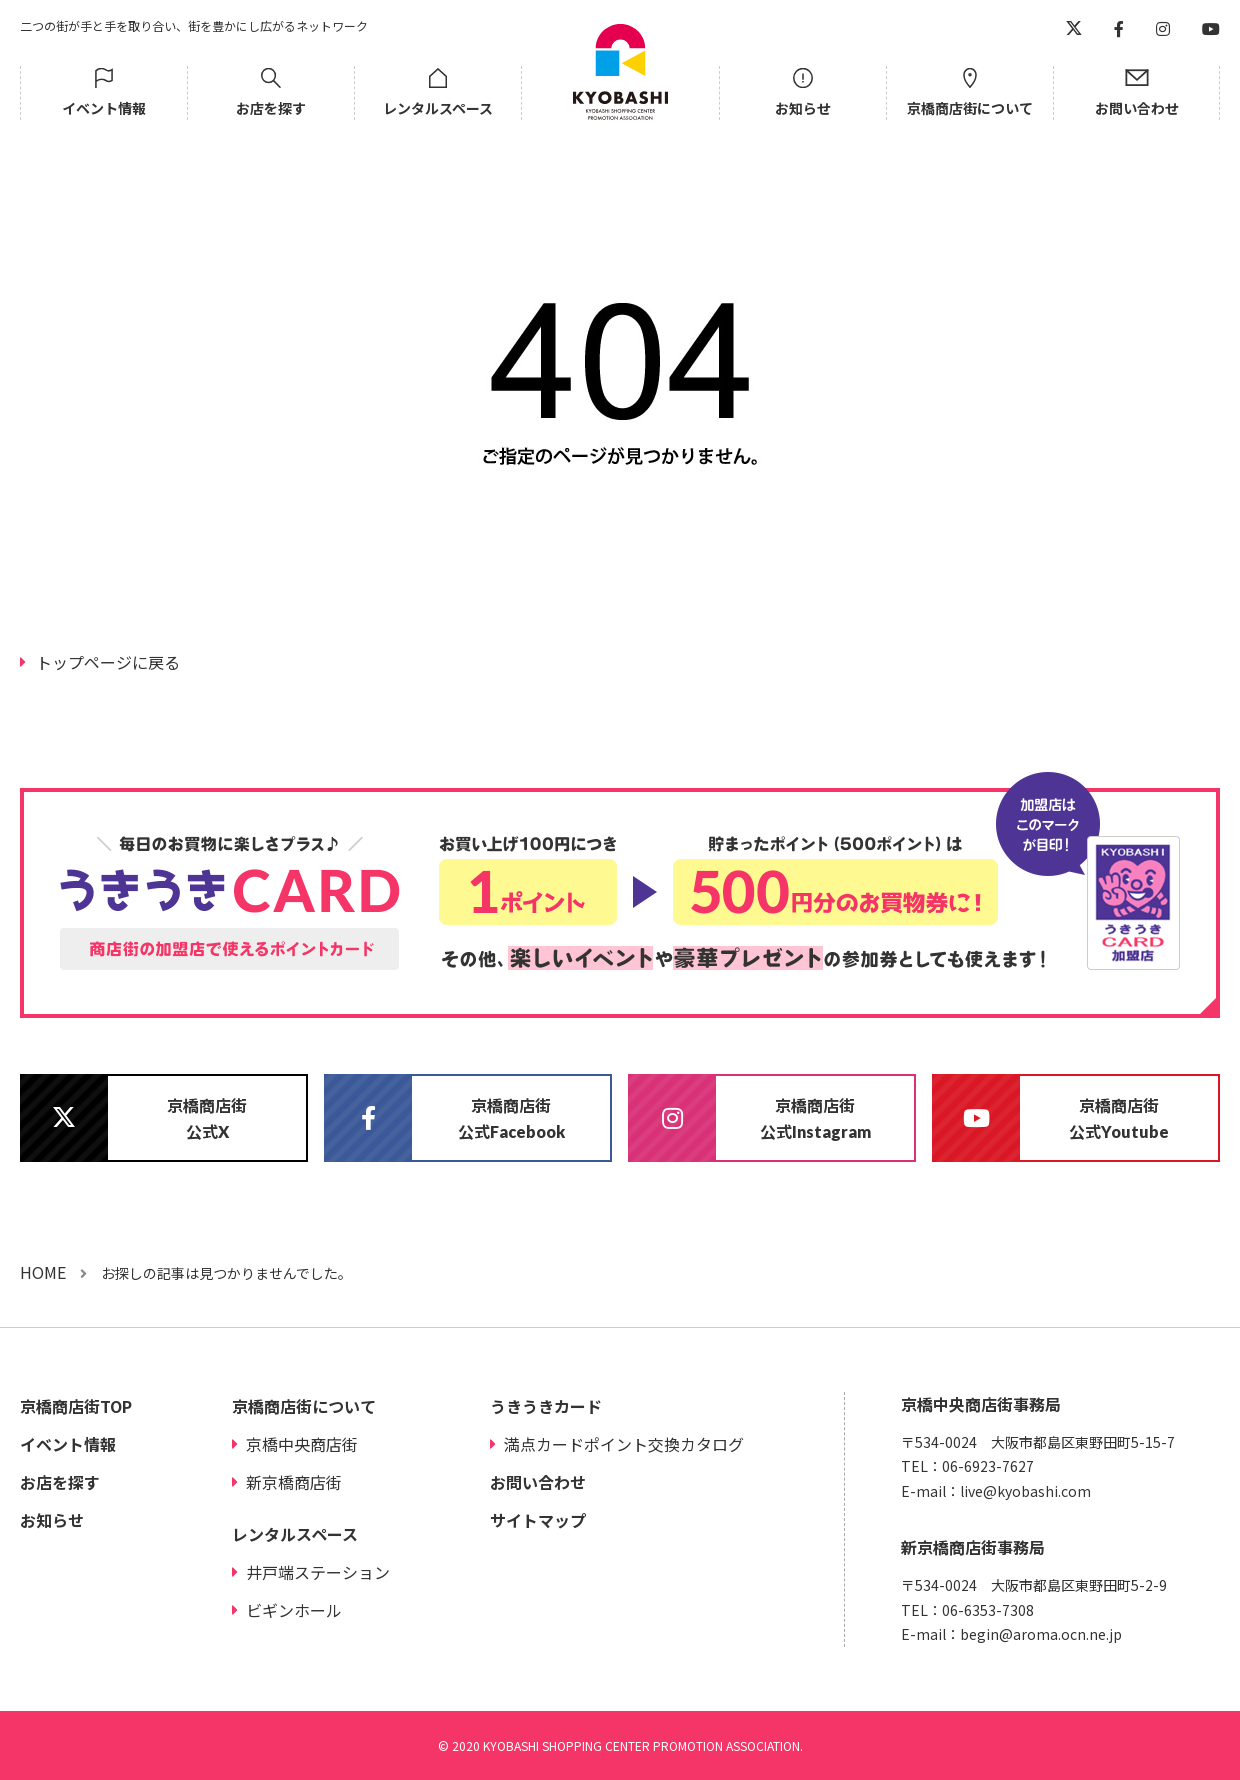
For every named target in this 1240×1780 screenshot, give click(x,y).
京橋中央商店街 (302, 1444)
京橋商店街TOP (76, 1406)
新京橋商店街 (294, 1482)
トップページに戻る (108, 662)
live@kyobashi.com (1025, 1491)
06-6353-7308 (988, 1610)
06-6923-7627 (988, 1466)
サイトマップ (538, 1520)
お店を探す (271, 108)
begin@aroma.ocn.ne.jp (1041, 1634)
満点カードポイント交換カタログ (624, 1444)
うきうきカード (546, 1406)
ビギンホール (294, 1610)
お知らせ (803, 108)
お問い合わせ (1137, 108)
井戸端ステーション (318, 1572)
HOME (43, 1272)
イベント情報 (104, 108)
